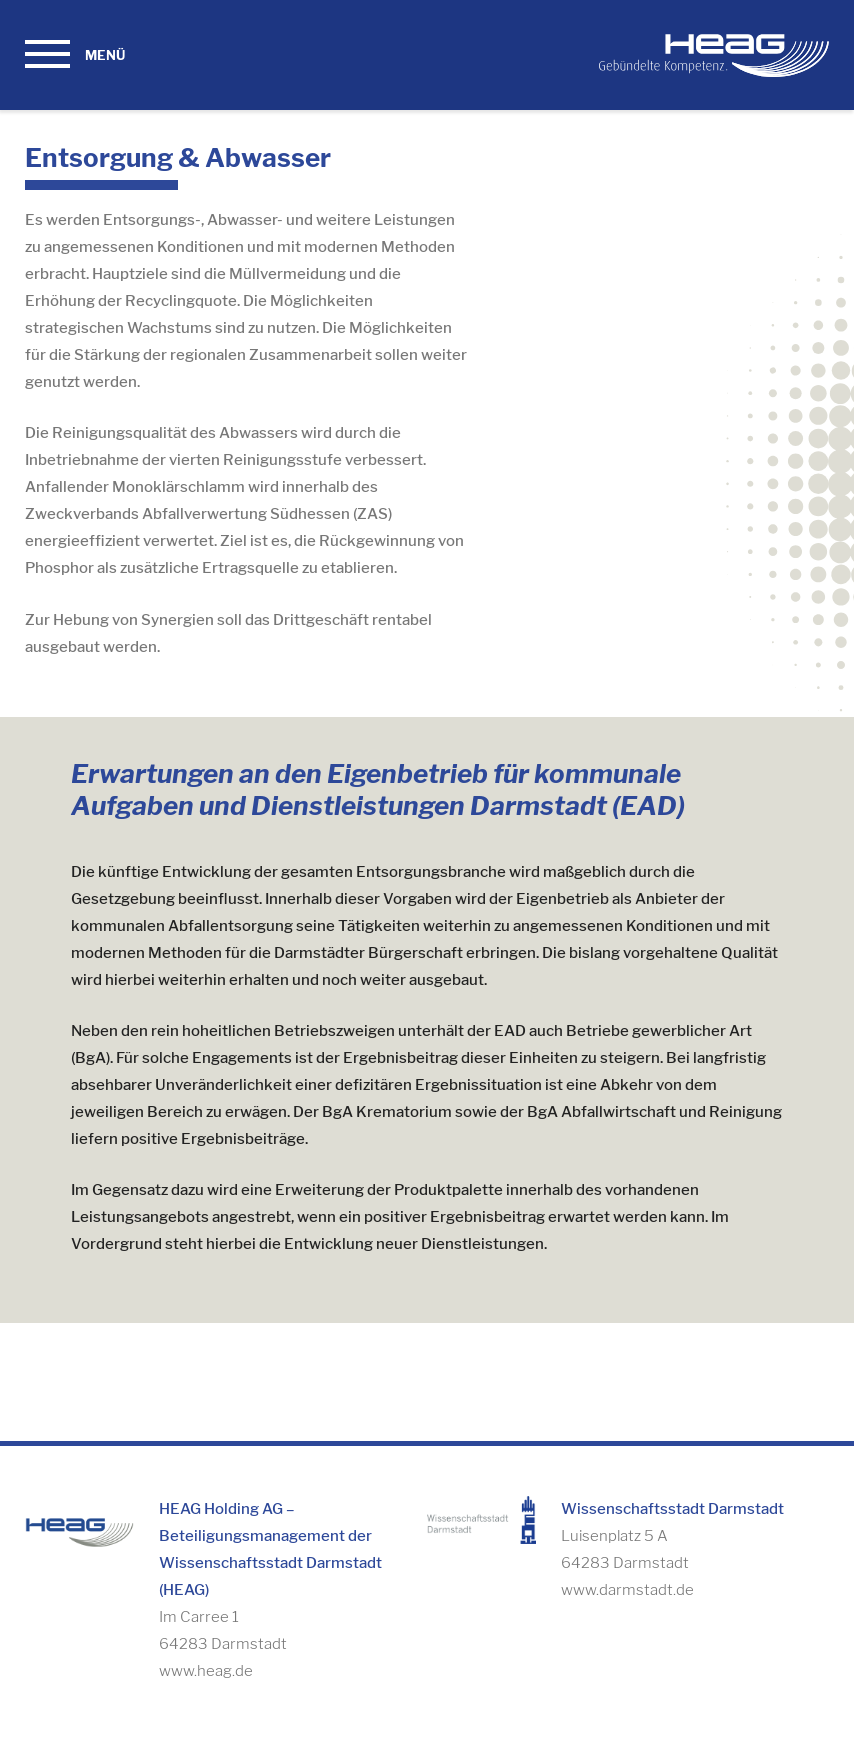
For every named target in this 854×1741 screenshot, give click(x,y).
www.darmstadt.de (627, 1590)
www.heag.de (206, 1671)
